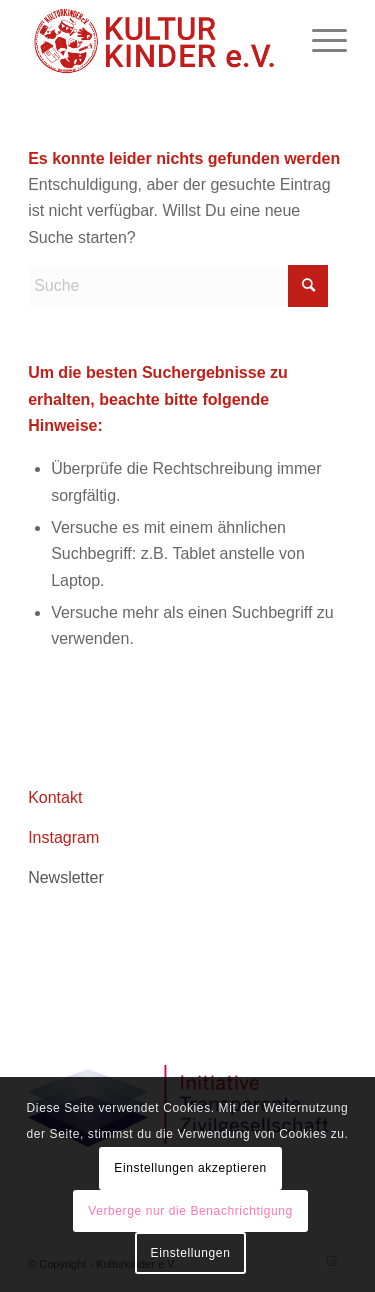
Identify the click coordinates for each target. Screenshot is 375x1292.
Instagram (63, 837)
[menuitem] (319, 41)
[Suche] (178, 286)
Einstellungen (191, 1253)
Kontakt (55, 797)
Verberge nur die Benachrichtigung (190, 1211)
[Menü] (319, 41)
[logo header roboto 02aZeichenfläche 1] (155, 41)
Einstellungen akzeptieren (190, 1168)
